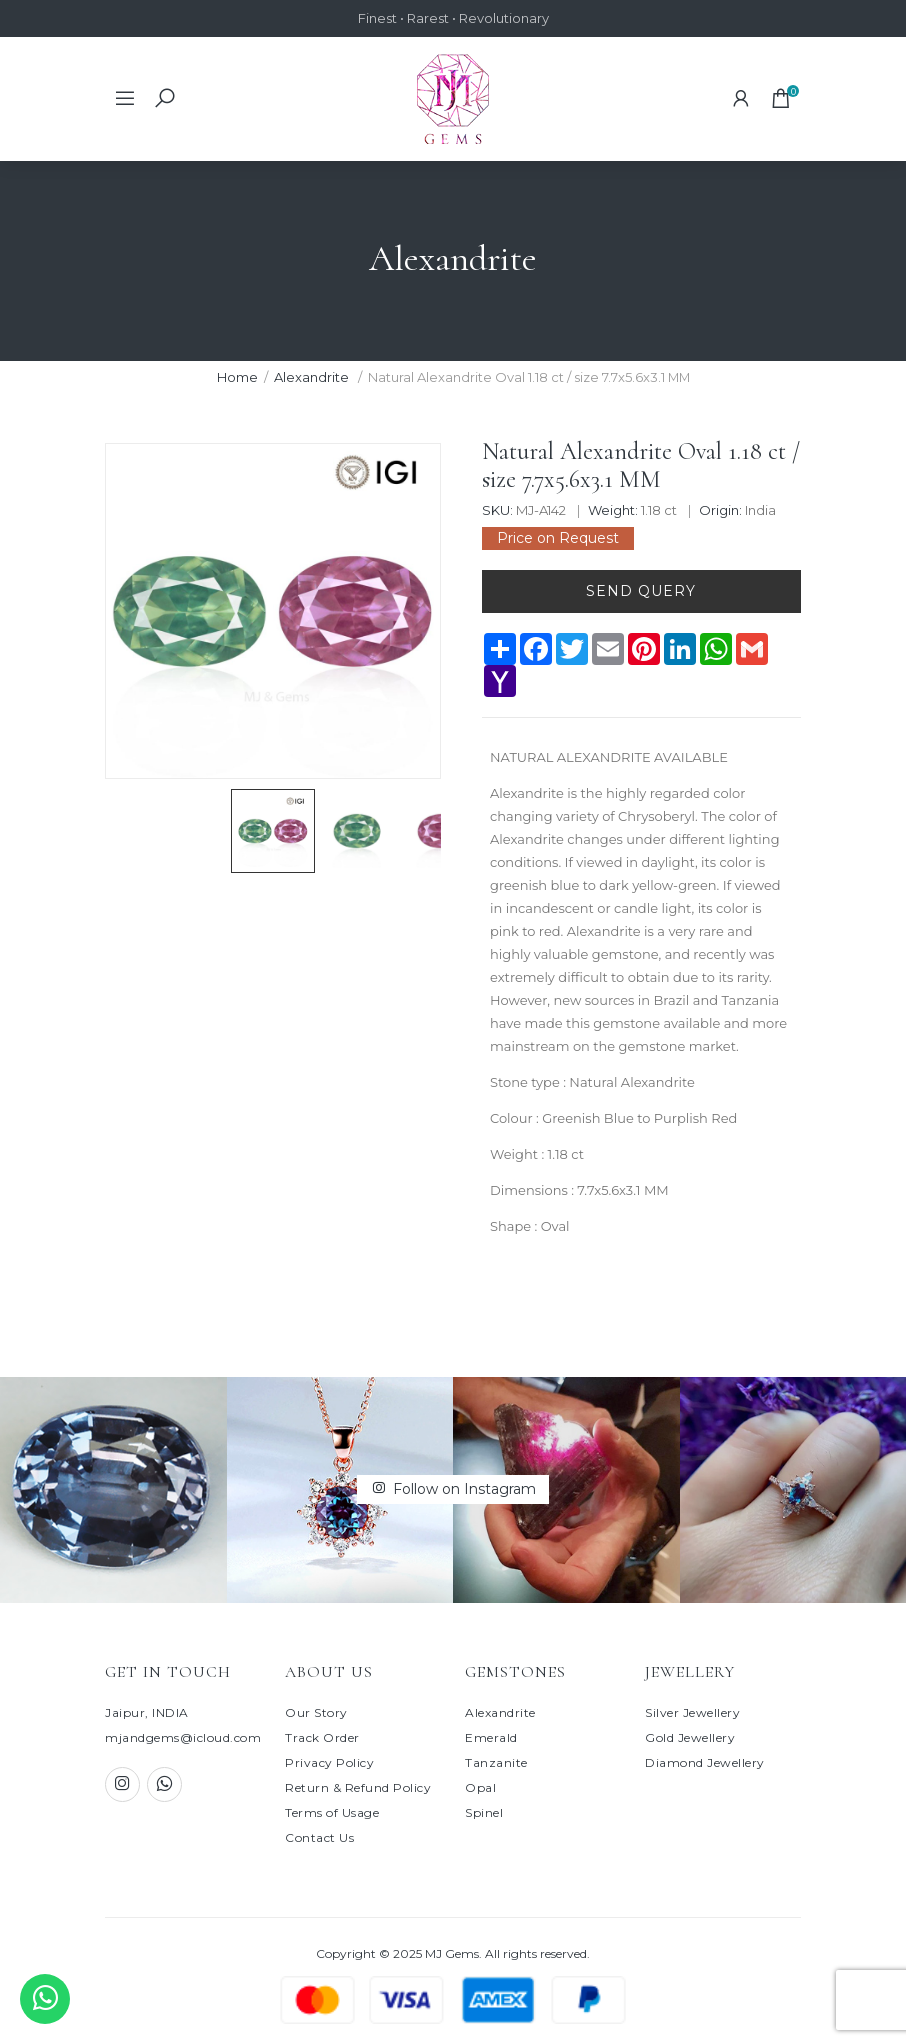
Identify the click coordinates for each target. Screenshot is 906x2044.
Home (236, 377)
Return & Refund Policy (358, 1787)
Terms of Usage (332, 1812)
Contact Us (319, 1837)
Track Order (322, 1737)
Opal (480, 1787)
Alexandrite (312, 377)
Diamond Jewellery (705, 1762)
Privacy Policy (329, 1762)
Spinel (484, 1812)
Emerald (491, 1737)
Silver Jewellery (692, 1712)
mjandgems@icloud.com (183, 1737)
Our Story (316, 1712)
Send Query (641, 591)
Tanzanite (496, 1762)
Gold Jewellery (690, 1737)
